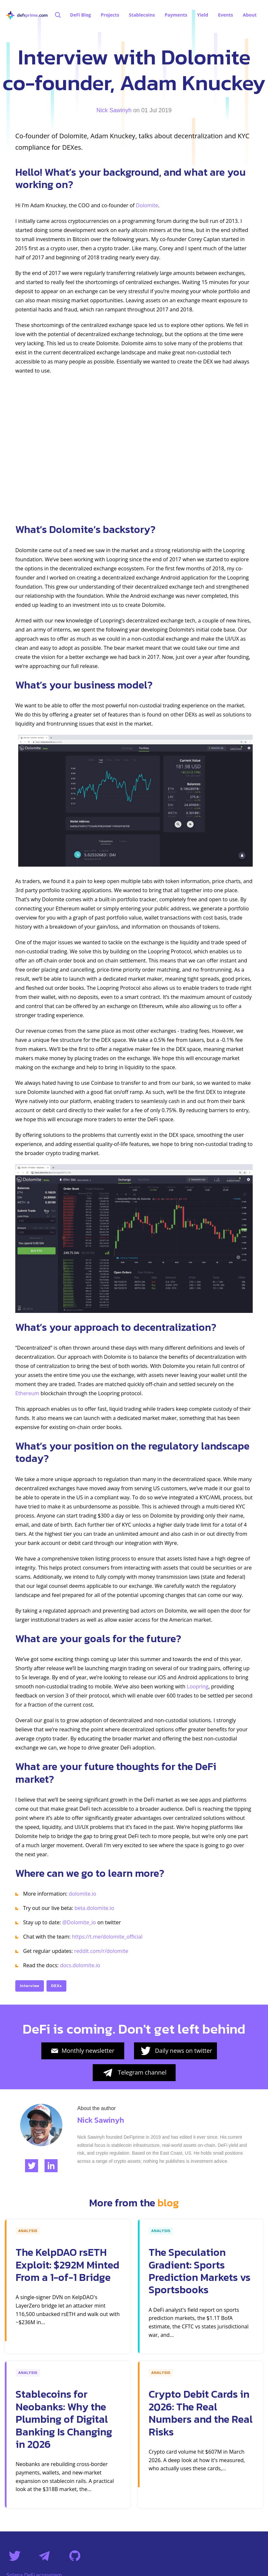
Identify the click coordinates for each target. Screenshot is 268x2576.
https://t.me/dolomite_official (107, 1936)
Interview (29, 1986)
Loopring (197, 1686)
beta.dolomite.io (94, 1908)
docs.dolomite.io (80, 1965)
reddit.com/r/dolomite (101, 1951)
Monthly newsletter (82, 2050)
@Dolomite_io (79, 1922)
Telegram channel (134, 2072)
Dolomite (147, 205)
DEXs (56, 1986)
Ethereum (27, 1393)
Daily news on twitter (175, 2050)
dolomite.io (82, 1893)
